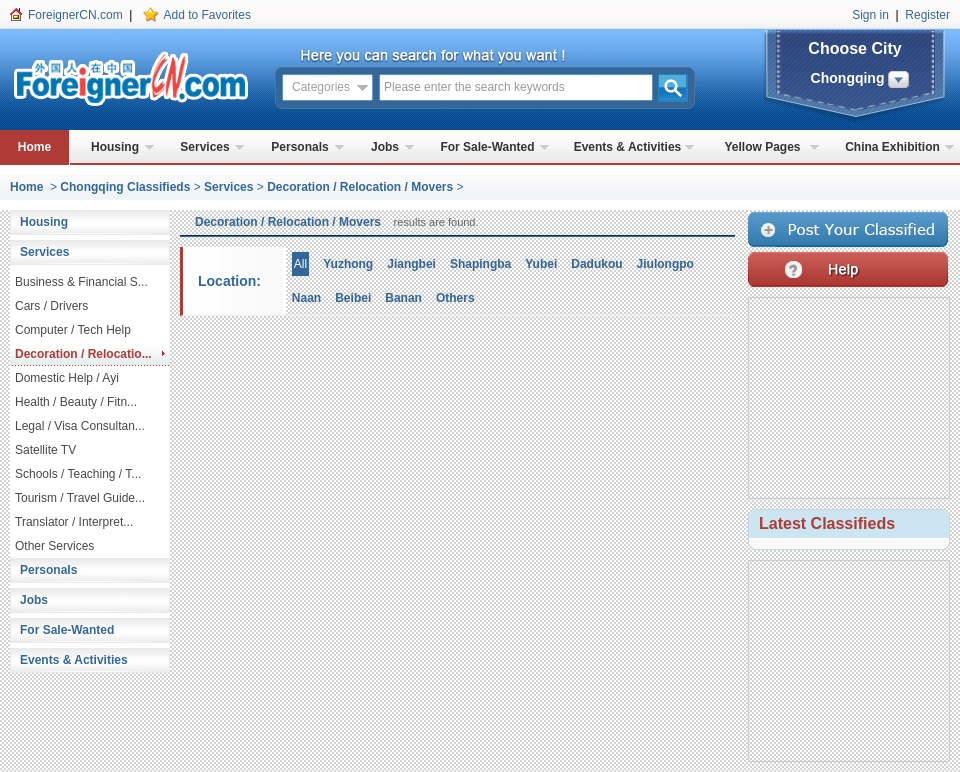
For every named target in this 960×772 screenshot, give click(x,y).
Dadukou (596, 264)
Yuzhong (348, 264)
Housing (115, 147)
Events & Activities (628, 147)
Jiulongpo (665, 264)
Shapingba (480, 264)
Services (204, 147)
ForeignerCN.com (75, 15)
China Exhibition (892, 147)
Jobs (385, 147)
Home (34, 147)
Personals (299, 147)
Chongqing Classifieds (125, 187)
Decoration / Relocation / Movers (360, 187)
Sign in (870, 15)
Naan (306, 298)
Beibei (353, 298)
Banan (403, 298)
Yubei (541, 264)
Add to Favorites (207, 15)
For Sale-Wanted (487, 147)
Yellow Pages (762, 147)
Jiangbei (411, 264)
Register (927, 15)
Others (455, 298)
